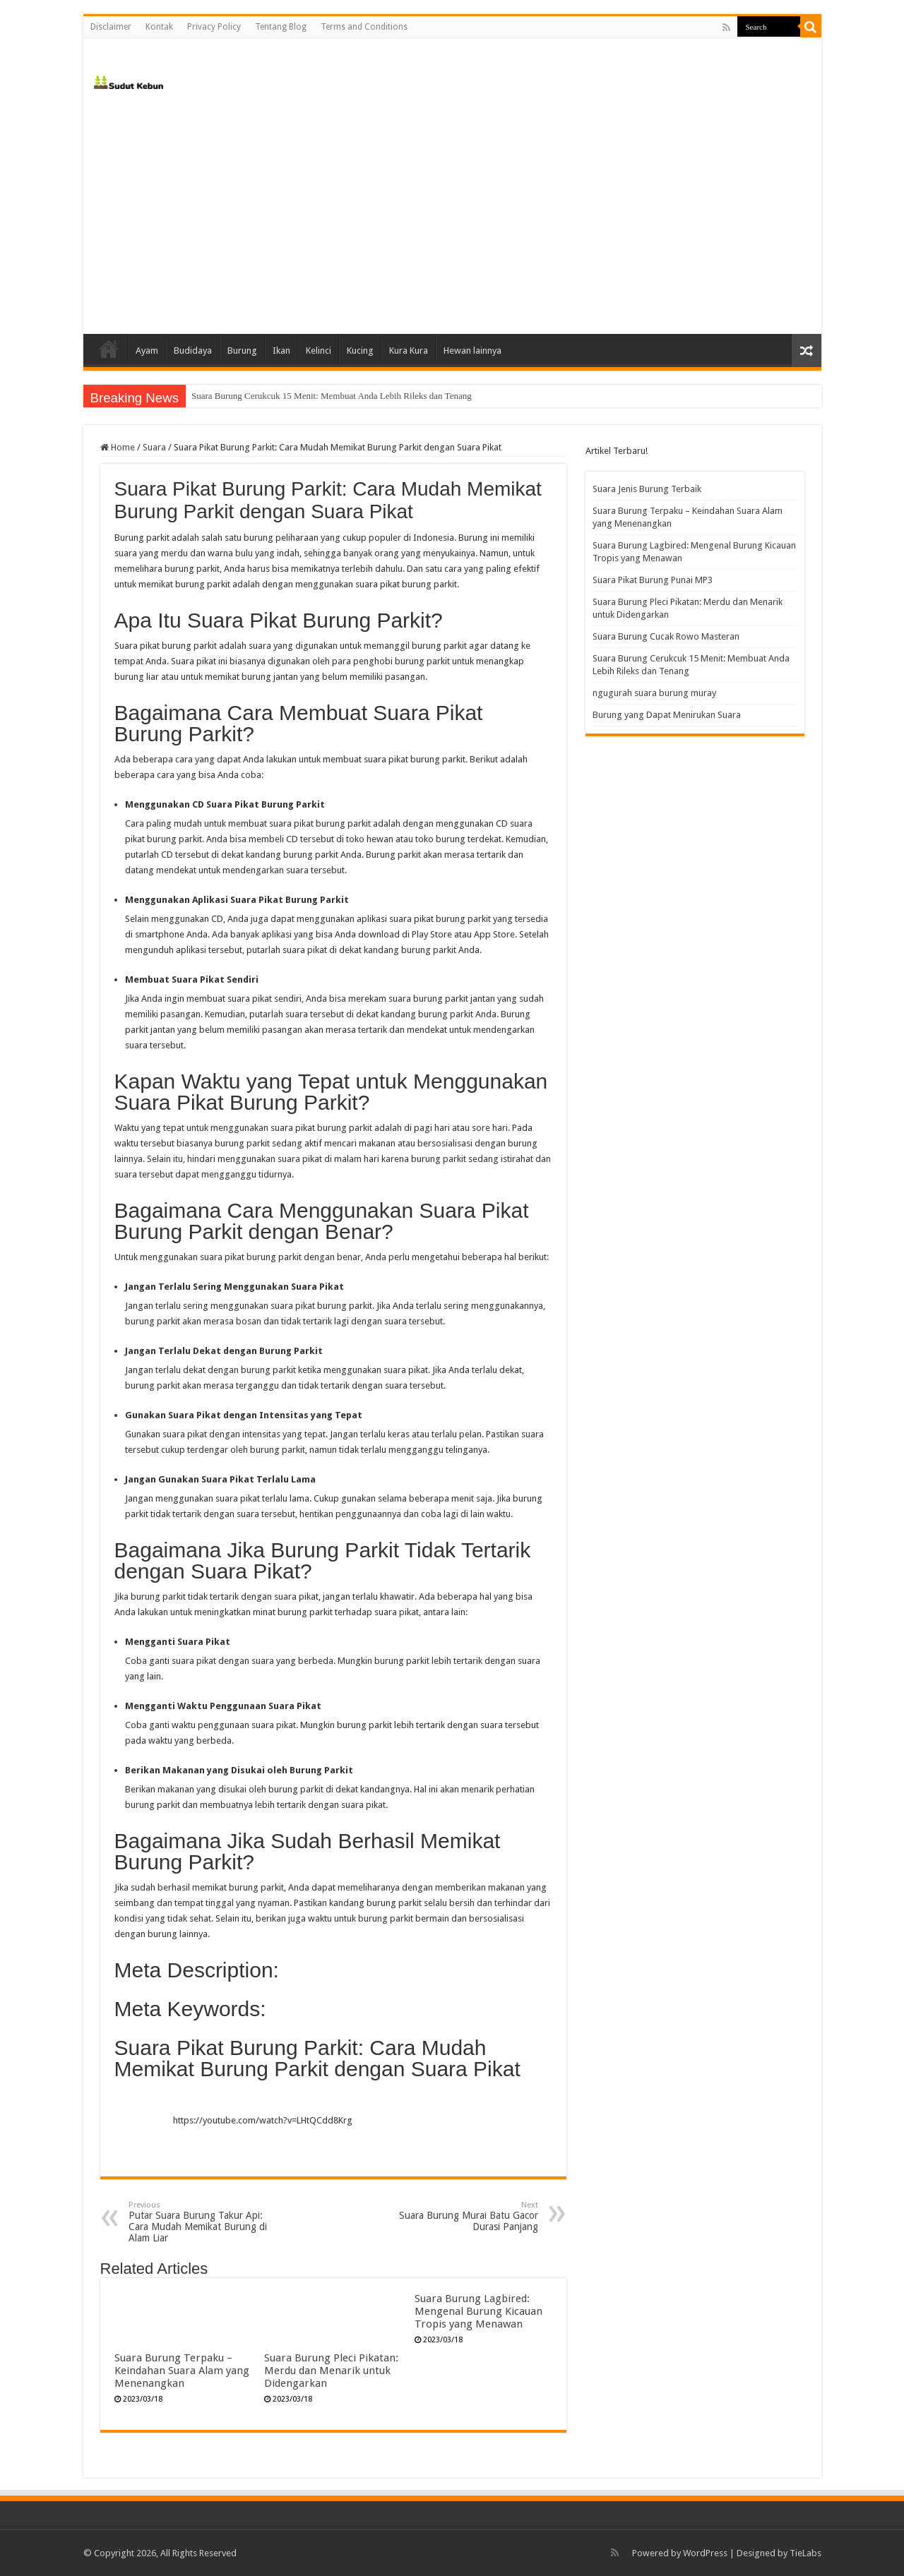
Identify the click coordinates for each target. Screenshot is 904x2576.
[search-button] (810, 26)
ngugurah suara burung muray (654, 693)
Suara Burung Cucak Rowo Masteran (259, 395)
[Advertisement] (452, 214)
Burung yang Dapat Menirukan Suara (667, 714)
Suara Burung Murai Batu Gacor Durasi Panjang (465, 2216)
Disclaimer (110, 27)
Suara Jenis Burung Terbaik (647, 489)
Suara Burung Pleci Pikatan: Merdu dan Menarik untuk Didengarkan (331, 2371)
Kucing (360, 350)
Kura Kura (408, 350)
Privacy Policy (214, 27)
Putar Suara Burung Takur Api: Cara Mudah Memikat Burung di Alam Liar (201, 2221)
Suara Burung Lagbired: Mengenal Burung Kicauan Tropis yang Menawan (478, 2311)
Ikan (281, 350)
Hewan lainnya (472, 350)
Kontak (159, 27)
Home (108, 349)
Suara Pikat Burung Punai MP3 (653, 580)
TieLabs (805, 2553)
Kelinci (318, 350)
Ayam (147, 350)
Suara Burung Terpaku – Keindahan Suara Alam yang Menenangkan (181, 2371)
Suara (154, 447)
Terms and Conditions (364, 27)
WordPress (705, 2553)
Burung (242, 350)
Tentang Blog (281, 27)
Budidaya (193, 350)
